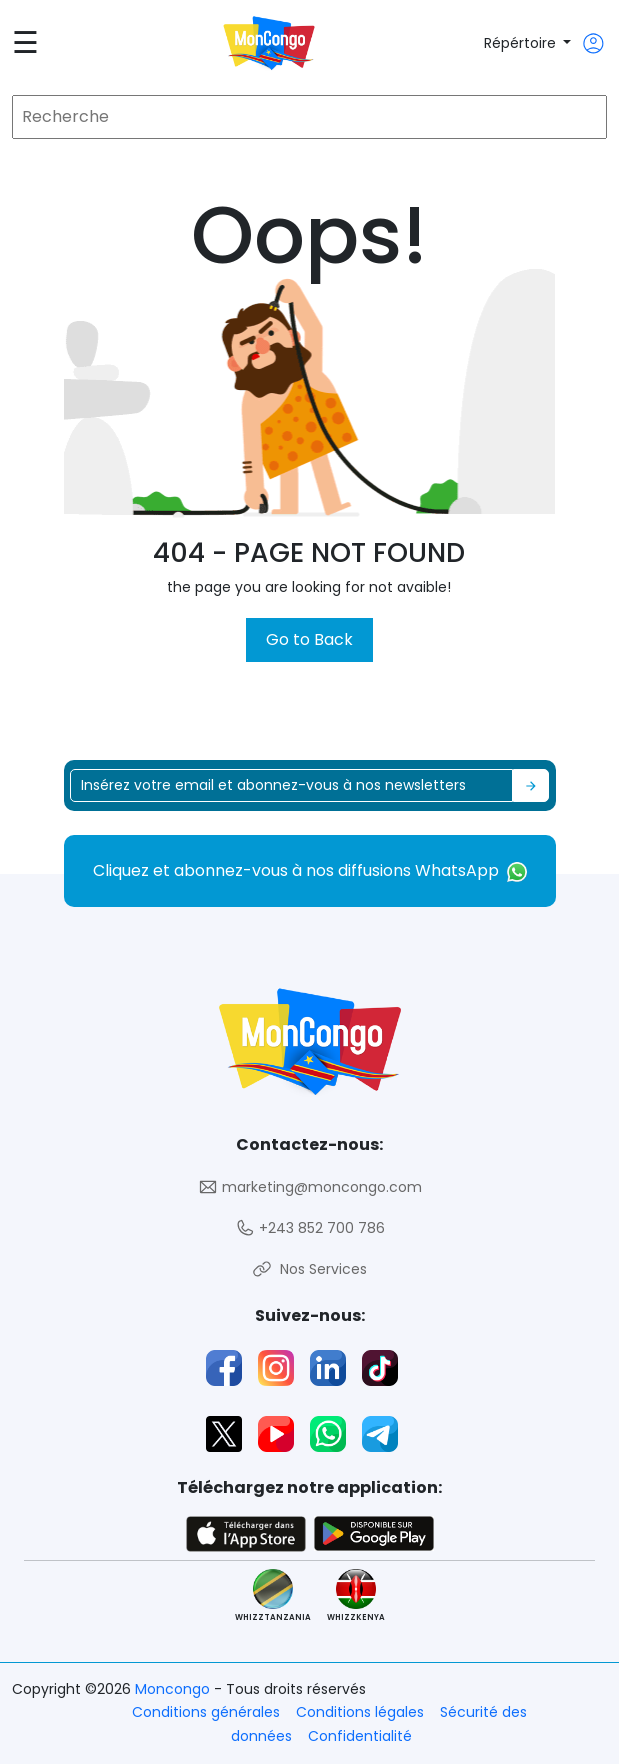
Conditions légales (360, 1712)
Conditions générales (206, 1712)
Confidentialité (360, 1736)
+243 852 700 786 (310, 1228)
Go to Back (309, 639)
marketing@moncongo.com (310, 1187)
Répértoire (522, 43)
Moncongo (174, 1689)
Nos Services (309, 1269)
